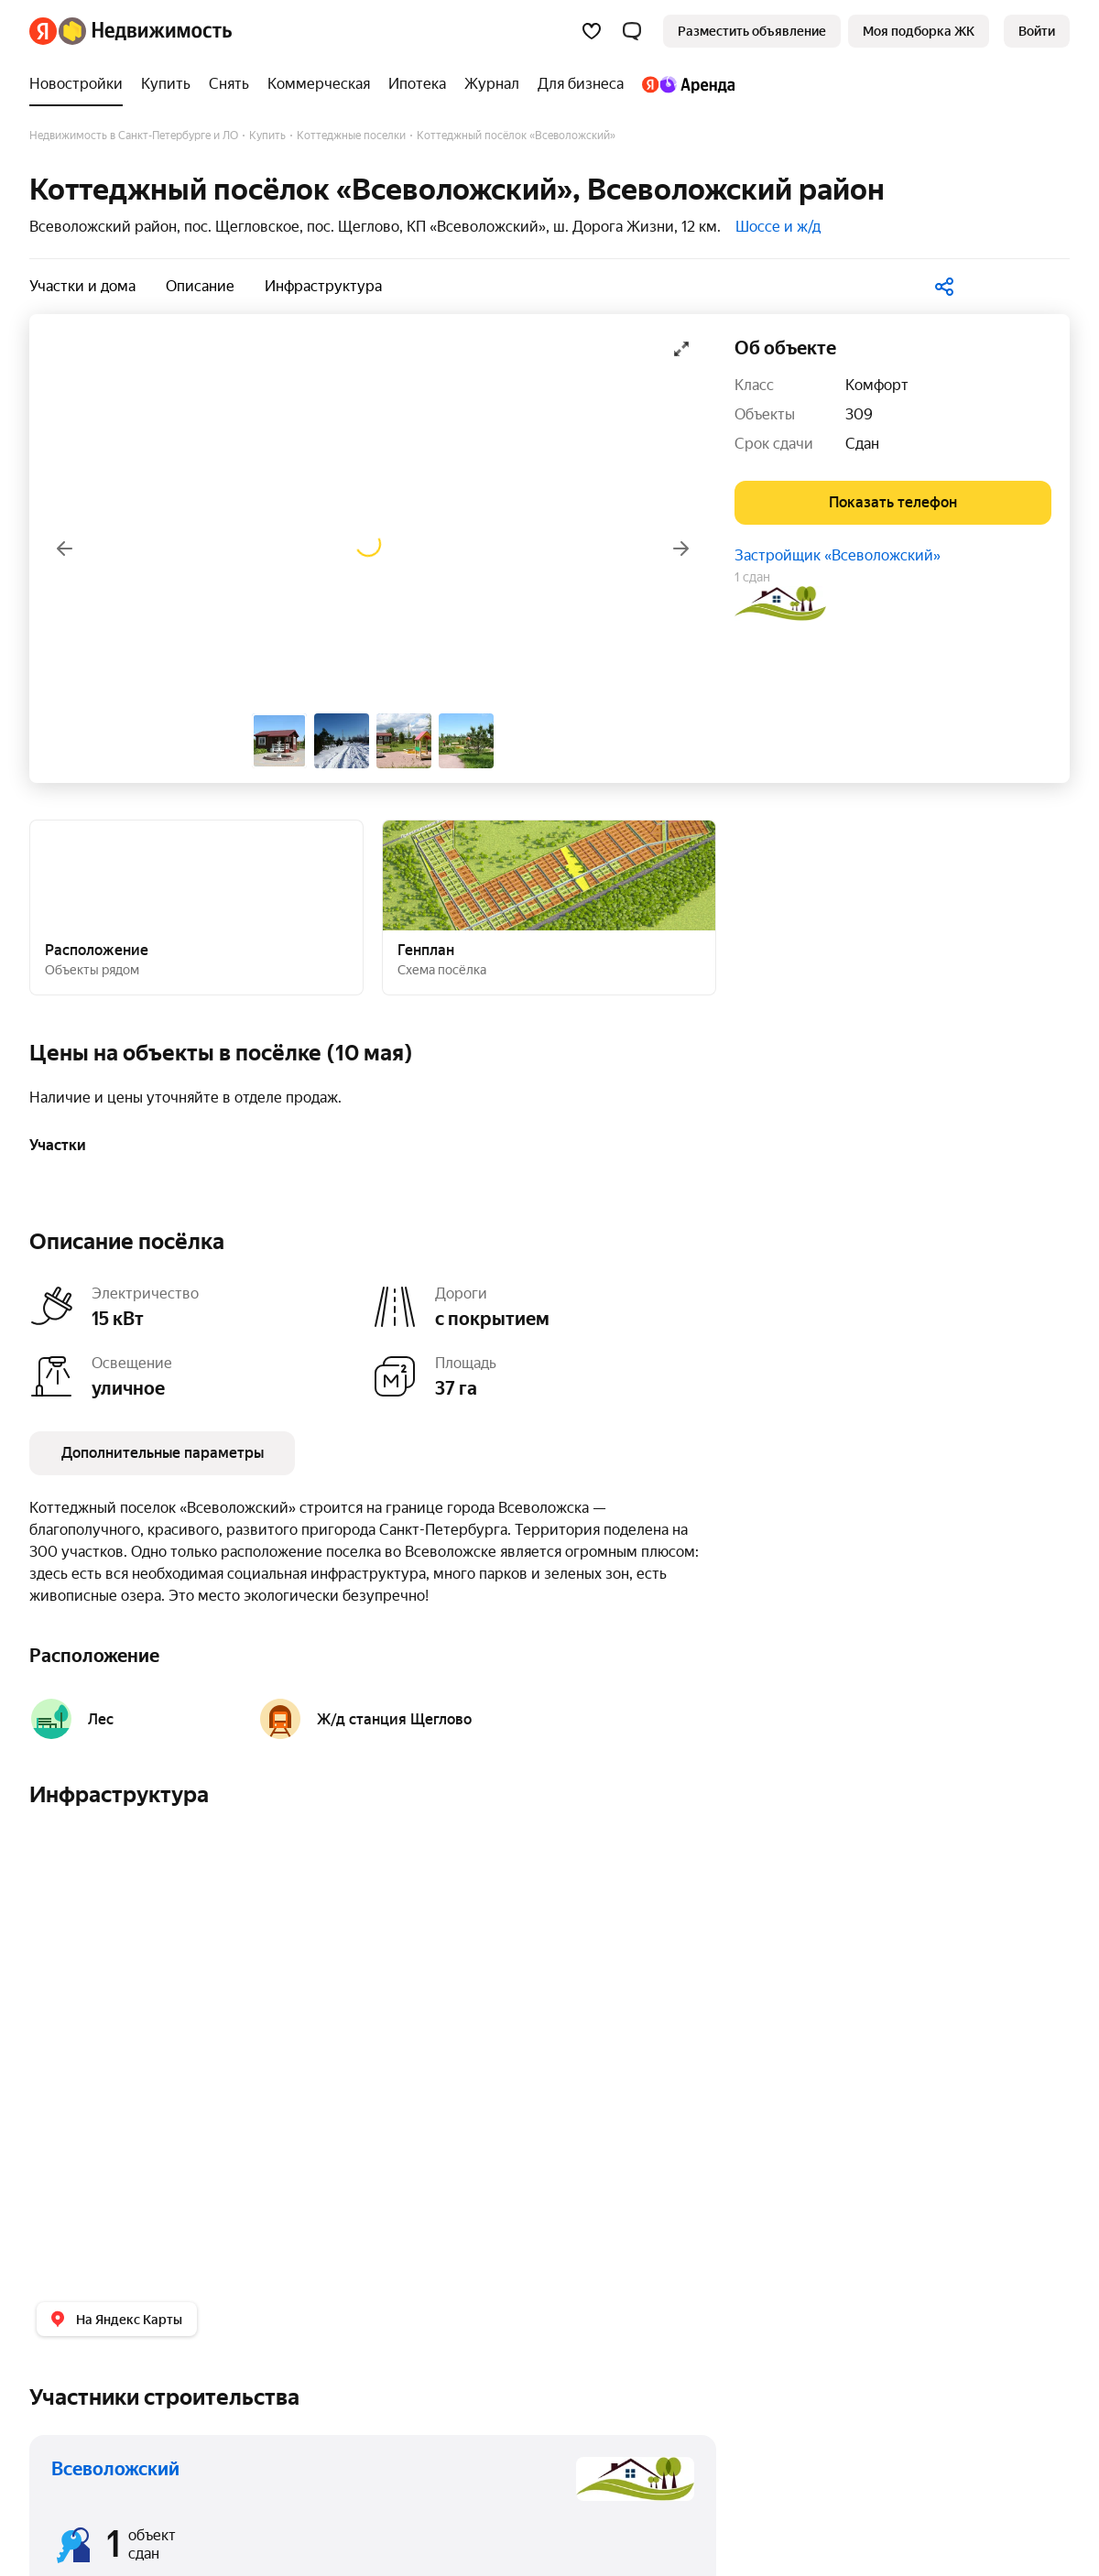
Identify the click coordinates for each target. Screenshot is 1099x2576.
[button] (631, 31)
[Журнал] (491, 84)
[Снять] (229, 84)
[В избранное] (1020, 283)
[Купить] (166, 84)
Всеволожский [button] (115, 2469)
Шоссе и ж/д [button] (778, 226)
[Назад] (64, 548)
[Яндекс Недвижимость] (145, 31)
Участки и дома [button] (82, 286)
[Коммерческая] (318, 84)
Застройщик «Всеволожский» (837, 555)
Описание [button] (200, 286)
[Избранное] (591, 31)
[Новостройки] (80, 84)
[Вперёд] (681, 548)
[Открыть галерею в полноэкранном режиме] (681, 349)
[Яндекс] (43, 31)
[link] (1037, 31)
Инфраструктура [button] (323, 286)
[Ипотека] (417, 84)
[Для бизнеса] (580, 84)
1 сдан (752, 577)
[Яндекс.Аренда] (683, 84)
